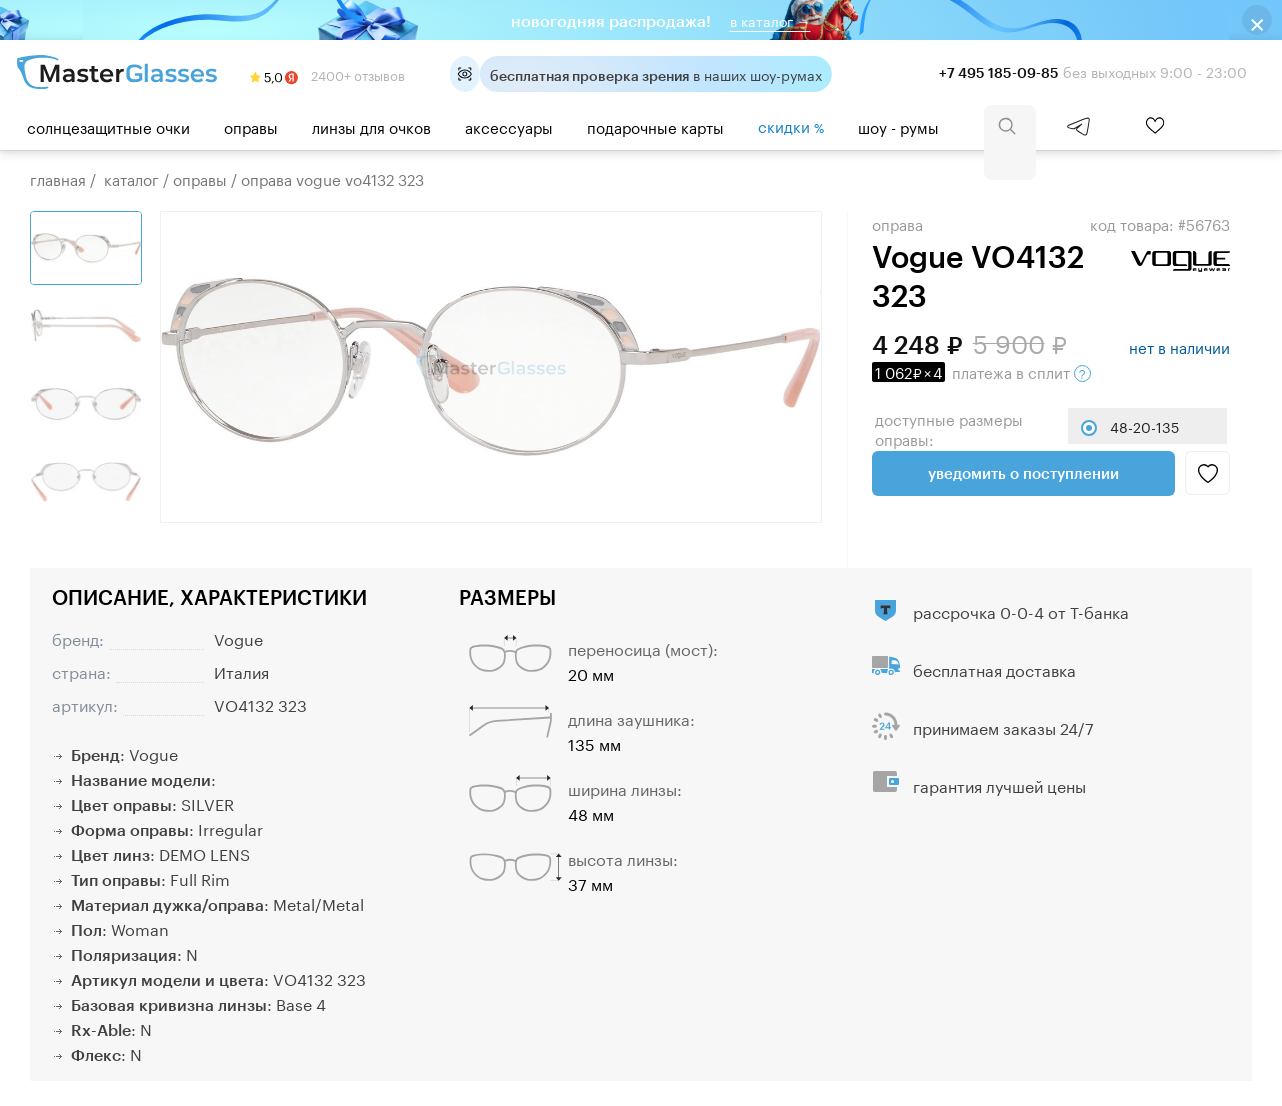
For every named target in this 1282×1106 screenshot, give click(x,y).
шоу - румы (898, 126)
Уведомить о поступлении (1023, 473)
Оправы (251, 126)
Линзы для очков (371, 126)
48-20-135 (1144, 426)
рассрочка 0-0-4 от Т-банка (1021, 610)
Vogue (238, 637)
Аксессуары (509, 126)
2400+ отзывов (327, 74)
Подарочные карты (655, 126)
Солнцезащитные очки (108, 126)
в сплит (981, 371)
